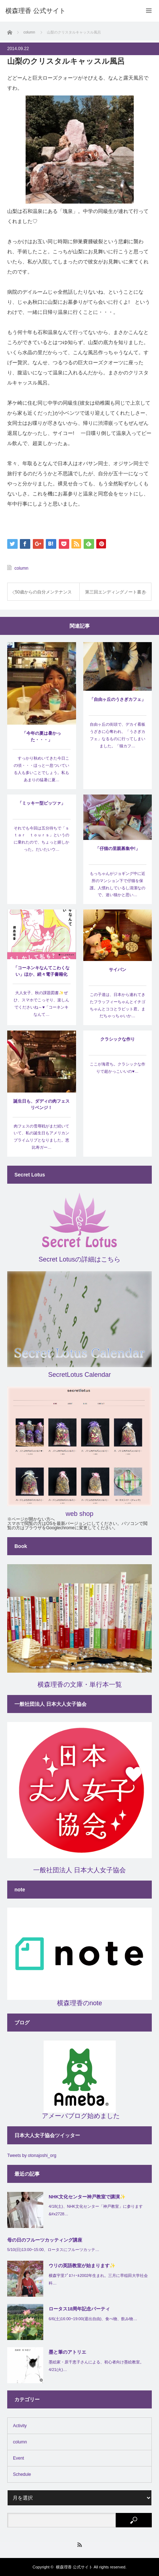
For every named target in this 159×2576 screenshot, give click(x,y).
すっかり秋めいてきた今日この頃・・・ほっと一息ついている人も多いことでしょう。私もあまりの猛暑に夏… (41, 769)
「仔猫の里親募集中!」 (117, 848)
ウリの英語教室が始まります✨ (82, 2265)
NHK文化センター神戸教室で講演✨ (87, 2196)
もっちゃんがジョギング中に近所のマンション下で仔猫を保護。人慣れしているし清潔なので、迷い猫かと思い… (117, 884)
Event (18, 2458)
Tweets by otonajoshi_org (31, 2155)
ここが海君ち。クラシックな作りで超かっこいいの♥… (117, 1067)
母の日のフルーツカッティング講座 (44, 2240)
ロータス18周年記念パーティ (79, 2309)
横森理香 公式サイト (74, 2567)
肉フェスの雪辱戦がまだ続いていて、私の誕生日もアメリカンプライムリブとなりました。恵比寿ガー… (41, 1136)
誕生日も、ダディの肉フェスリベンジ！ (41, 1104)
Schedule (22, 2474)
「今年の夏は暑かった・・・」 (41, 736)
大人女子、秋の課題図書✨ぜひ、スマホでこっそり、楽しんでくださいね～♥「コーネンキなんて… (41, 1003)
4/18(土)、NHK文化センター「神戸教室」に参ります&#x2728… (96, 2210)
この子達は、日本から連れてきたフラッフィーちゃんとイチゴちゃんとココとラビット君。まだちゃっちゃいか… (117, 1005)
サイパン (117, 969)
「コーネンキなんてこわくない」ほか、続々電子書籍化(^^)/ (41, 971)
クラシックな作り (117, 1039)
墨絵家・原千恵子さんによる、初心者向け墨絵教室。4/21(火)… (96, 2366)
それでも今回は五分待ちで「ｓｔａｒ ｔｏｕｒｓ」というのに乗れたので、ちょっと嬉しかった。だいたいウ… (41, 838)
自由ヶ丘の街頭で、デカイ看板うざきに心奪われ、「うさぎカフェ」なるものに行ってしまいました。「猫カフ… (117, 735)
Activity (20, 2425)
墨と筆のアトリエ (67, 2352)
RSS (79, 2545)
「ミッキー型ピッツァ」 (41, 803)
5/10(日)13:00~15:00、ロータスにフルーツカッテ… (53, 2249)
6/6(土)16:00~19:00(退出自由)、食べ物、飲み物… (93, 2319)
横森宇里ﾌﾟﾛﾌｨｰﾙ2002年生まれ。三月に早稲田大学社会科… (98, 2279)
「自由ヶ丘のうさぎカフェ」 (117, 699)
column (21, 568)
